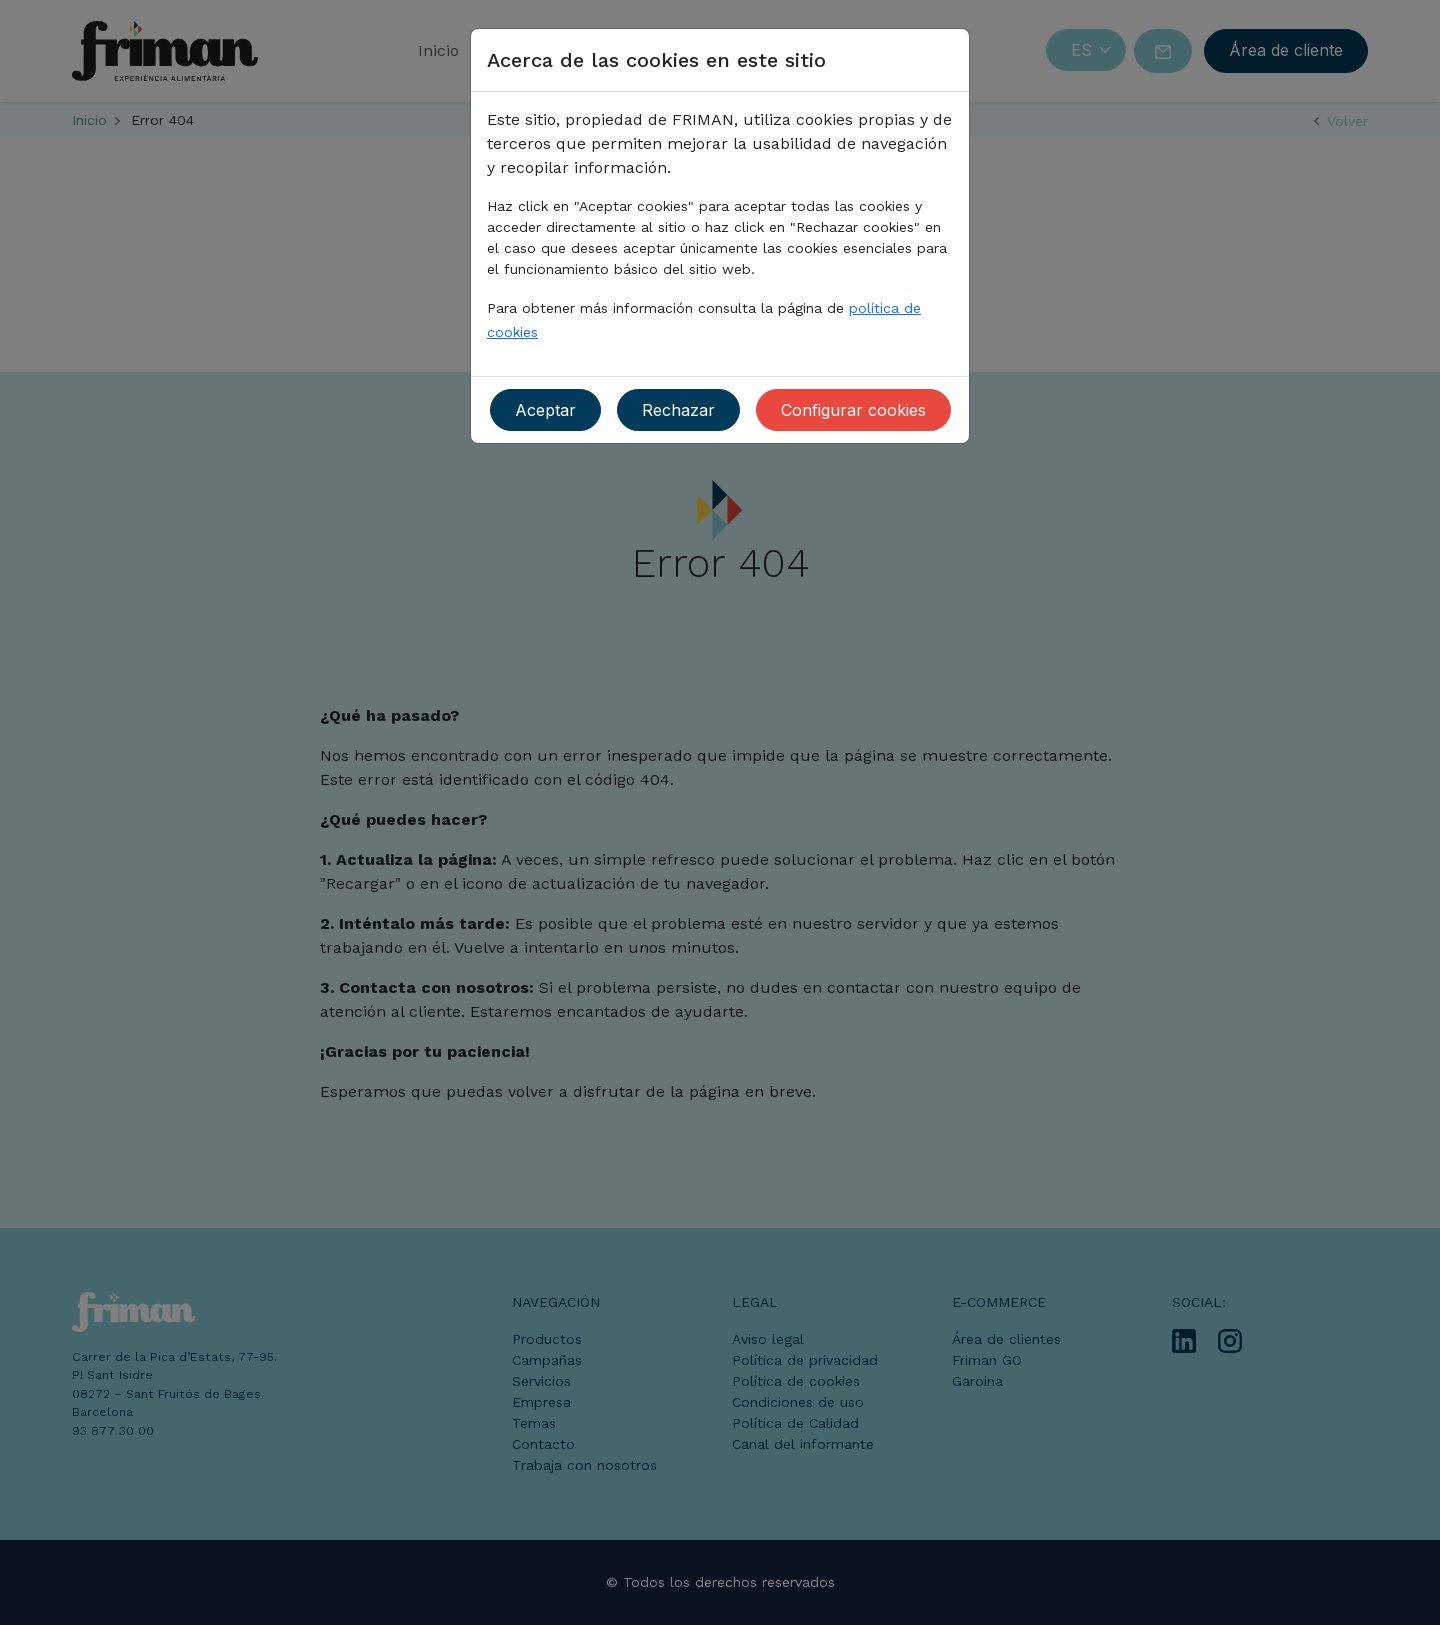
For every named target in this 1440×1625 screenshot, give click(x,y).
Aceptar (545, 410)
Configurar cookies (853, 410)
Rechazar (678, 410)
